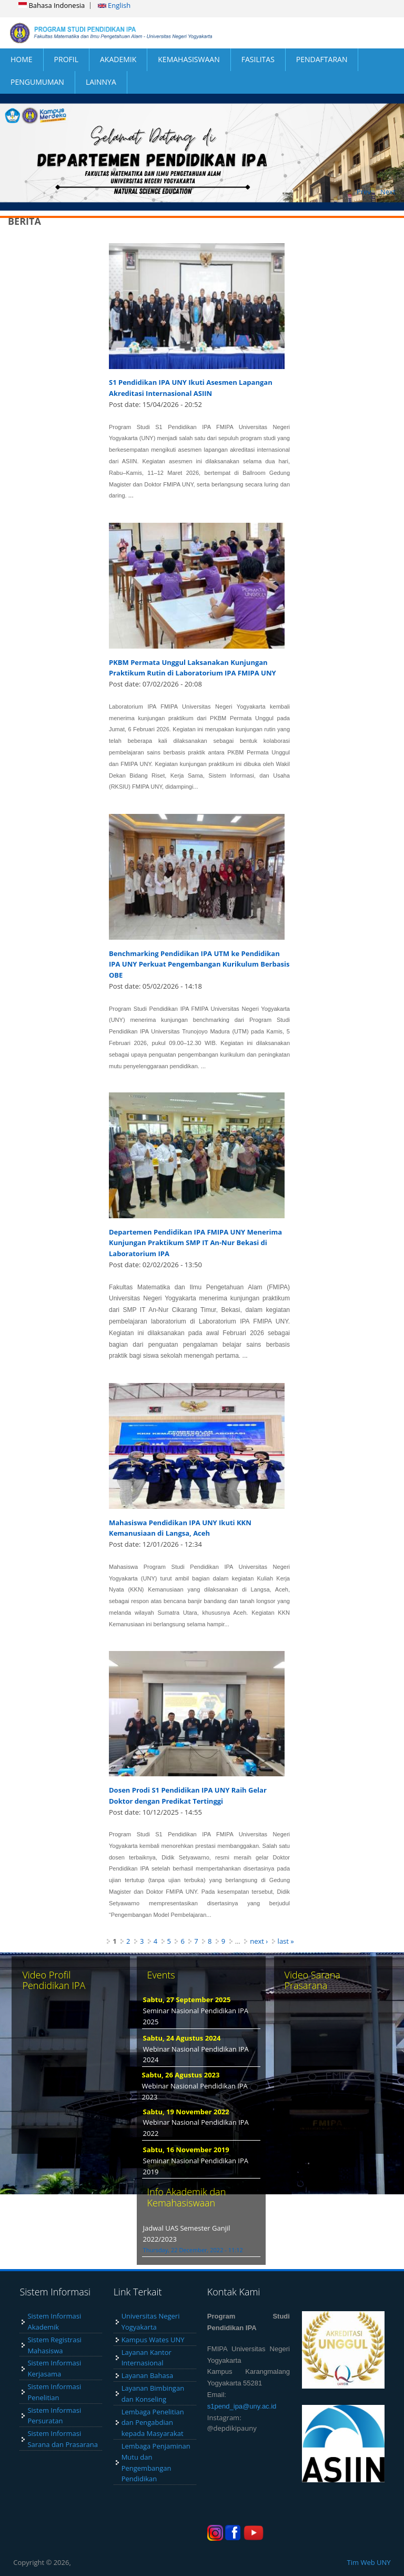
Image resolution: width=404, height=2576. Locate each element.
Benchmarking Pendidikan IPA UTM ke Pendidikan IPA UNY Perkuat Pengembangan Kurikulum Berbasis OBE (199, 964)
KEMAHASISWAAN (188, 59)
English (114, 5)
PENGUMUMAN (37, 82)
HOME (22, 59)
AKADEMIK (118, 59)
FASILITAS (258, 59)
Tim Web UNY (369, 2562)
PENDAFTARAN (322, 59)
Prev (364, 191)
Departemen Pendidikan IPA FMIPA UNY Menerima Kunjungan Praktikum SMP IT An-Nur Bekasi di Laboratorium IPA (195, 1243)
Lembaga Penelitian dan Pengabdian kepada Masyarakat (153, 2423)
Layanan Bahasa (148, 2375)
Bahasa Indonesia (51, 5)
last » (286, 1941)
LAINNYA (101, 82)
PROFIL (66, 59)
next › (259, 1941)
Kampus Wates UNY (153, 2339)
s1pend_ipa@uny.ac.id (242, 2406)
